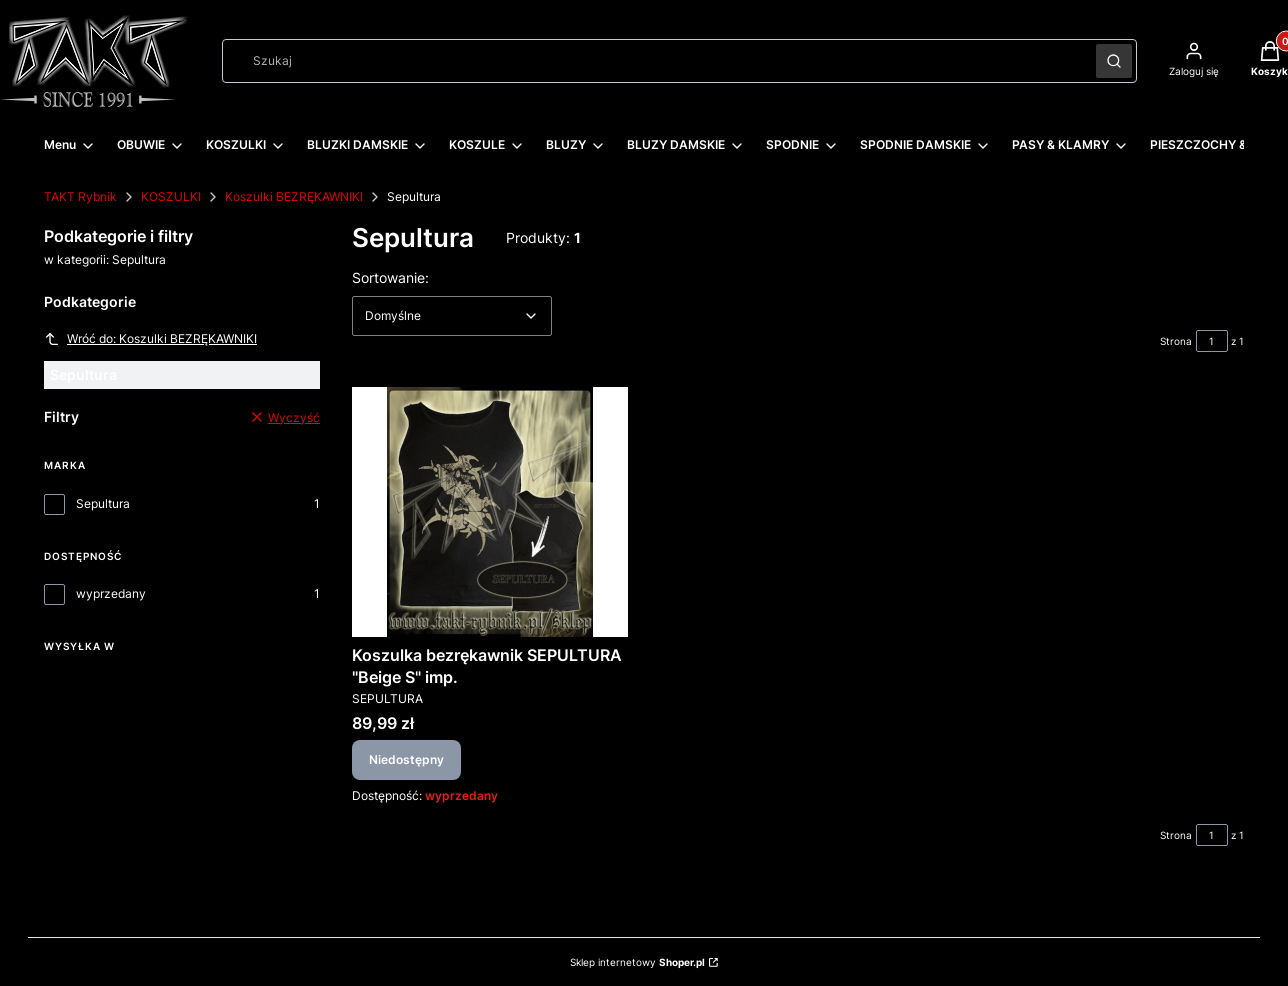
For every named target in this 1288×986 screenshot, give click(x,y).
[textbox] (452, 316)
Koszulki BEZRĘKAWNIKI (294, 196)
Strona (1176, 341)
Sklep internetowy (637, 962)
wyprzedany (111, 593)
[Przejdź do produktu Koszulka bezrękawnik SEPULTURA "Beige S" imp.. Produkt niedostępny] (490, 512)
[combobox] (652, 61)
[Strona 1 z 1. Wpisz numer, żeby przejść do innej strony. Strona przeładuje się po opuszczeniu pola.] (1212, 341)
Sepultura (103, 503)
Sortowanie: (390, 277)
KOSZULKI (171, 196)
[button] (1114, 61)
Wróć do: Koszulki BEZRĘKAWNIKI (150, 339)
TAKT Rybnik (80, 196)
